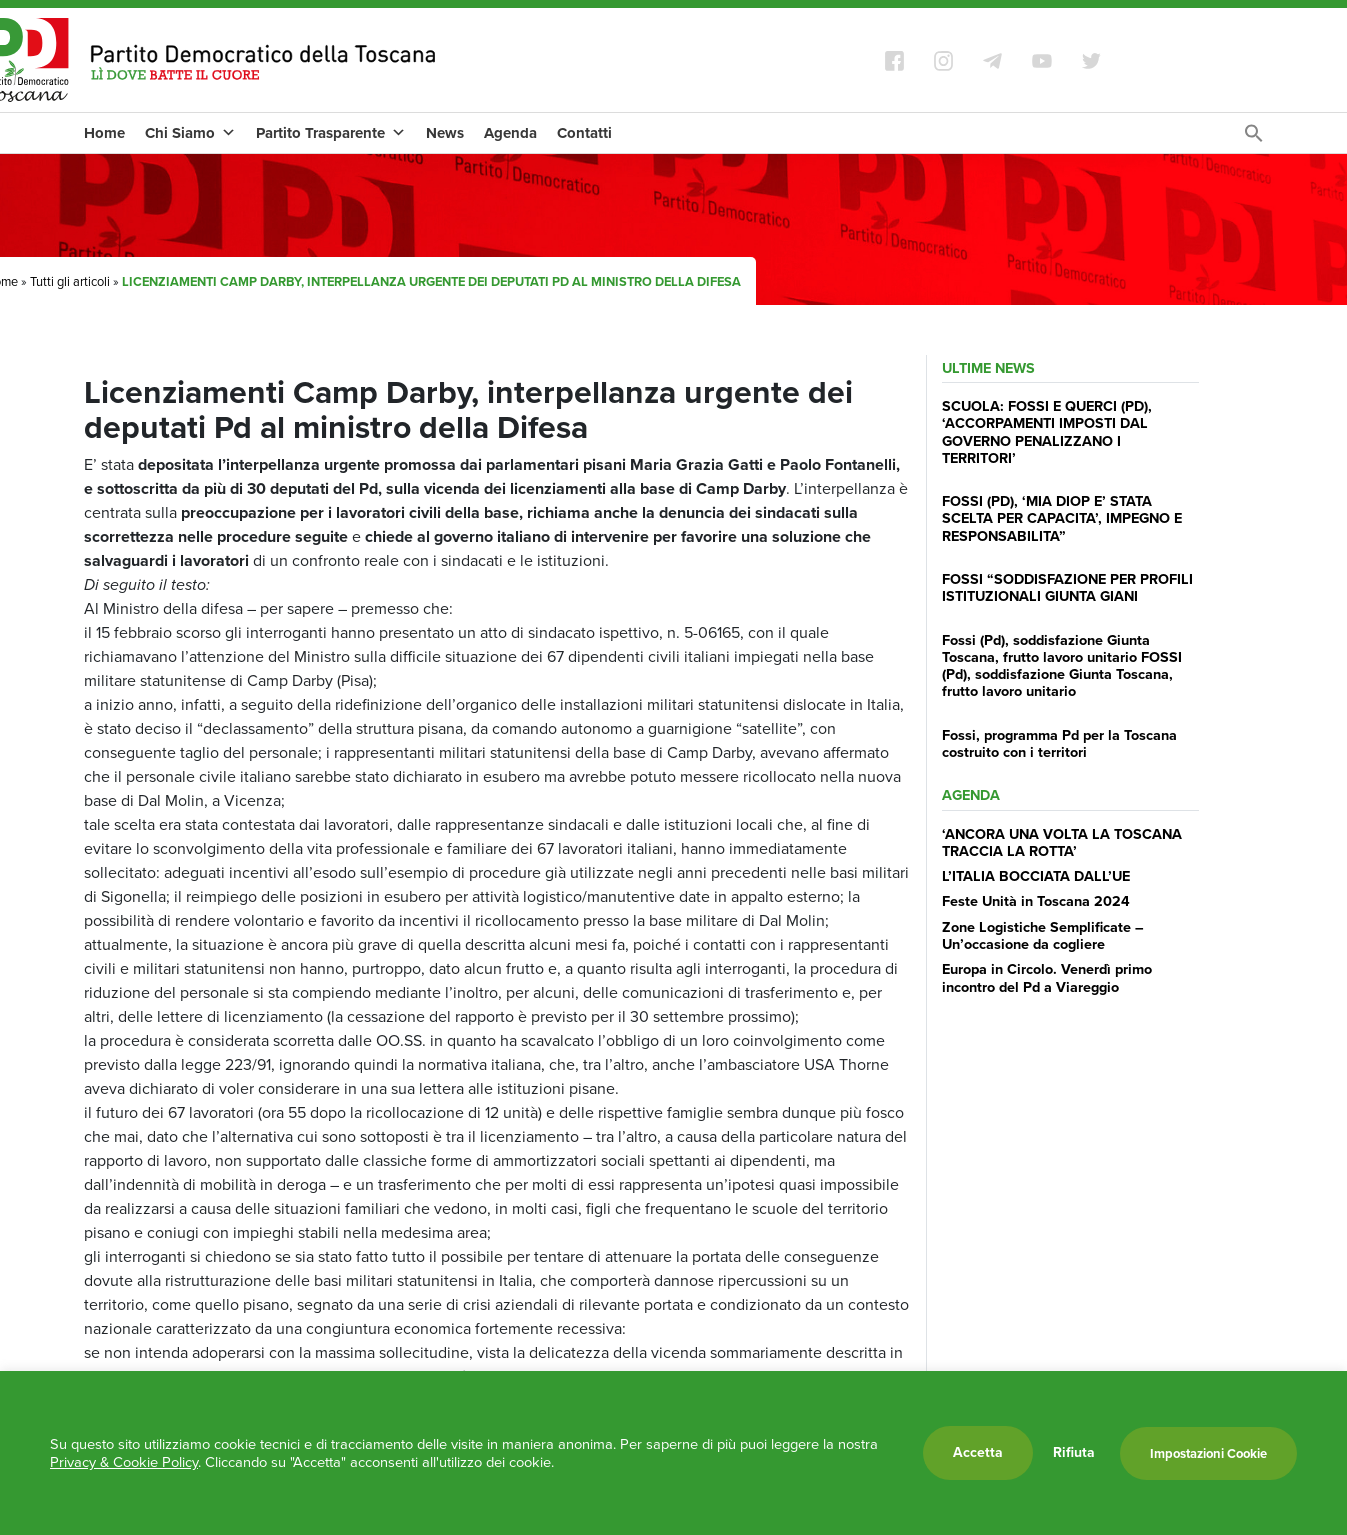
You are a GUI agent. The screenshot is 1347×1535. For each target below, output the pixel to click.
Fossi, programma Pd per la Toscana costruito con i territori (1059, 743)
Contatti (584, 133)
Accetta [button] (978, 1452)
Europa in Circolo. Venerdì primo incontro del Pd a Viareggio (1047, 977)
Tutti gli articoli (70, 281)
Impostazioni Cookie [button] (1208, 1453)
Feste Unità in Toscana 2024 (1036, 901)
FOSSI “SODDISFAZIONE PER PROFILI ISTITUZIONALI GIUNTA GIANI (1067, 587)
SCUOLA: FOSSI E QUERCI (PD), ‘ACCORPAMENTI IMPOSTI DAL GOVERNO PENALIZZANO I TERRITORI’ (1047, 432)
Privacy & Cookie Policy (124, 1462)
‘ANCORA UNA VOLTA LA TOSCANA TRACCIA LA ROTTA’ (1062, 842)
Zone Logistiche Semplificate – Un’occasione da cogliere (1043, 935)
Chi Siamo (190, 133)
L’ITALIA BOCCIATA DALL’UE (1036, 876)
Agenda (510, 133)
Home (104, 133)
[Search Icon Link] (1254, 138)
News (445, 133)
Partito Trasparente (331, 133)
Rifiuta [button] (1074, 1453)
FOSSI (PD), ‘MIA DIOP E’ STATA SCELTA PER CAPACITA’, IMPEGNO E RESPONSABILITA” (1062, 518)
